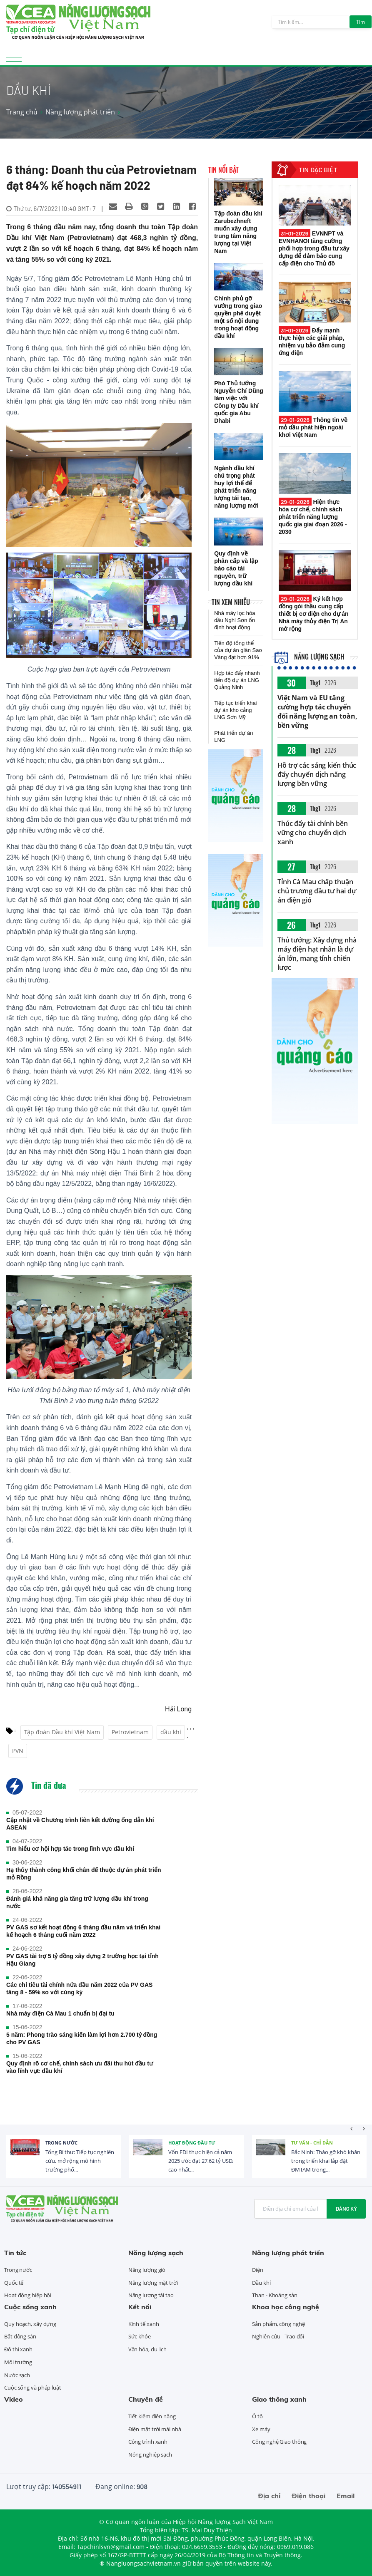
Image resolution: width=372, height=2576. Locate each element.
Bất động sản (20, 2336)
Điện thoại (308, 2496)
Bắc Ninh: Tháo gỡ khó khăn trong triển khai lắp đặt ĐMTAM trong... (325, 2160)
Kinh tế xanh (143, 2324)
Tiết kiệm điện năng (152, 2416)
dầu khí (170, 1732)
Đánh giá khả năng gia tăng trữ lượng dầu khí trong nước (77, 1902)
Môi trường (18, 2362)
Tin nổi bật (223, 170)
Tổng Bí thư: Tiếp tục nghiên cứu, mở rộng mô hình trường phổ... (79, 2160)
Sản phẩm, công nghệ (278, 2324)
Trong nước (61, 2143)
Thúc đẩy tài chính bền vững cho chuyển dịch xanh (312, 832)
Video (13, 2399)
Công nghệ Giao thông (279, 2441)
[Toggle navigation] (14, 59)
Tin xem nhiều (231, 602)
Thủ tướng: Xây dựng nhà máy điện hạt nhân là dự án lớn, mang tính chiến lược (317, 953)
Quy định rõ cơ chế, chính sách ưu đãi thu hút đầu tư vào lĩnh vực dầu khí (79, 2067)
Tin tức (15, 2253)
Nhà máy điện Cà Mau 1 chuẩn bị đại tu (60, 2013)
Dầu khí (261, 2282)
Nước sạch (17, 2375)
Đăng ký (346, 2208)
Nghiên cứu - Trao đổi (278, 2336)
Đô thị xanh (18, 2349)
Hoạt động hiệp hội (27, 2295)
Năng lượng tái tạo (151, 2295)
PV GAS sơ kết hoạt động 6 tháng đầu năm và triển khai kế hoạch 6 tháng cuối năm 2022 (83, 1931)
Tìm (360, 21)
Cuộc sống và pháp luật (32, 2387)
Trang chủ (21, 112)
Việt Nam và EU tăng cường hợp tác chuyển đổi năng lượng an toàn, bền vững (317, 711)
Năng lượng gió (147, 2270)
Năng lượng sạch (309, 657)
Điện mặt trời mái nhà (154, 2429)
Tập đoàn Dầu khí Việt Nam (62, 1732)
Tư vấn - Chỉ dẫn (312, 2143)
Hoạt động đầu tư (191, 2143)
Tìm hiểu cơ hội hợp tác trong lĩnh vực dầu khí (70, 1848)
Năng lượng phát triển (80, 112)
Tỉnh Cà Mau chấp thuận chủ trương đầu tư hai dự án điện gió (316, 891)
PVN (17, 1751)
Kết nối (139, 2307)
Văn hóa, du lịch (147, 2349)
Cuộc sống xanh (30, 2307)
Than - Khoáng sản (274, 2295)
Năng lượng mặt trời (153, 2282)
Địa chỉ (269, 2496)
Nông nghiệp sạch (150, 2454)
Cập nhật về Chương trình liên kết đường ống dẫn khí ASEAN (80, 1824)
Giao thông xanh (279, 2399)
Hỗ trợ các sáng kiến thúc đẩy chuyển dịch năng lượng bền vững (317, 774)
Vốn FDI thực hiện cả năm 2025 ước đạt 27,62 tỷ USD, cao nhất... (200, 2160)
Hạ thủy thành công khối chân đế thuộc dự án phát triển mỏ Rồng (83, 1874)
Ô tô (257, 2416)
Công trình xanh (148, 2441)
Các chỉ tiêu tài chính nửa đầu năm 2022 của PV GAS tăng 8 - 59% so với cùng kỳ (79, 1988)
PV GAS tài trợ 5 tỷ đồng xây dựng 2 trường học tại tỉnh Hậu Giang (82, 1960)
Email (346, 2496)
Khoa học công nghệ (285, 2307)
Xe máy (261, 2429)
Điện (257, 2270)
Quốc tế (13, 2282)
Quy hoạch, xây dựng (30, 2324)
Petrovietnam (130, 1732)
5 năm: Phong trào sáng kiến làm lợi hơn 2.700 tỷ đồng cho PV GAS (81, 2038)
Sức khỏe (139, 2336)
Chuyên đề (145, 2399)
